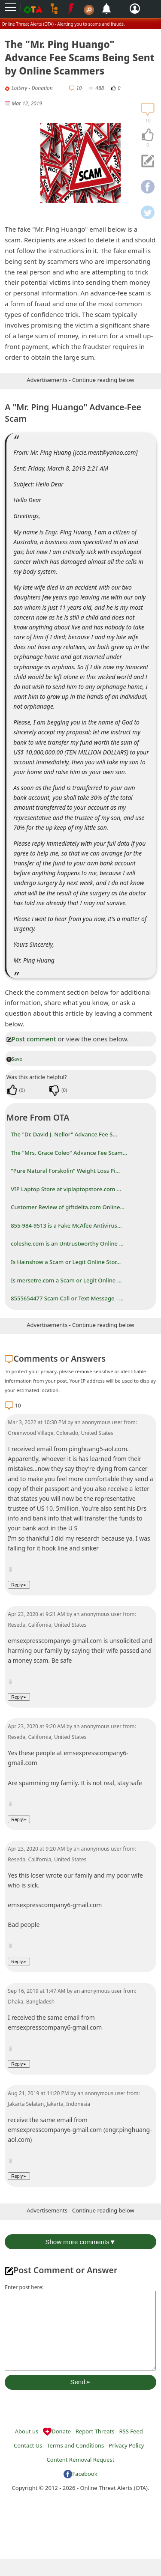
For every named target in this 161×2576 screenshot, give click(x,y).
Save (14, 1058)
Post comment (31, 1039)
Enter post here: (24, 2287)
